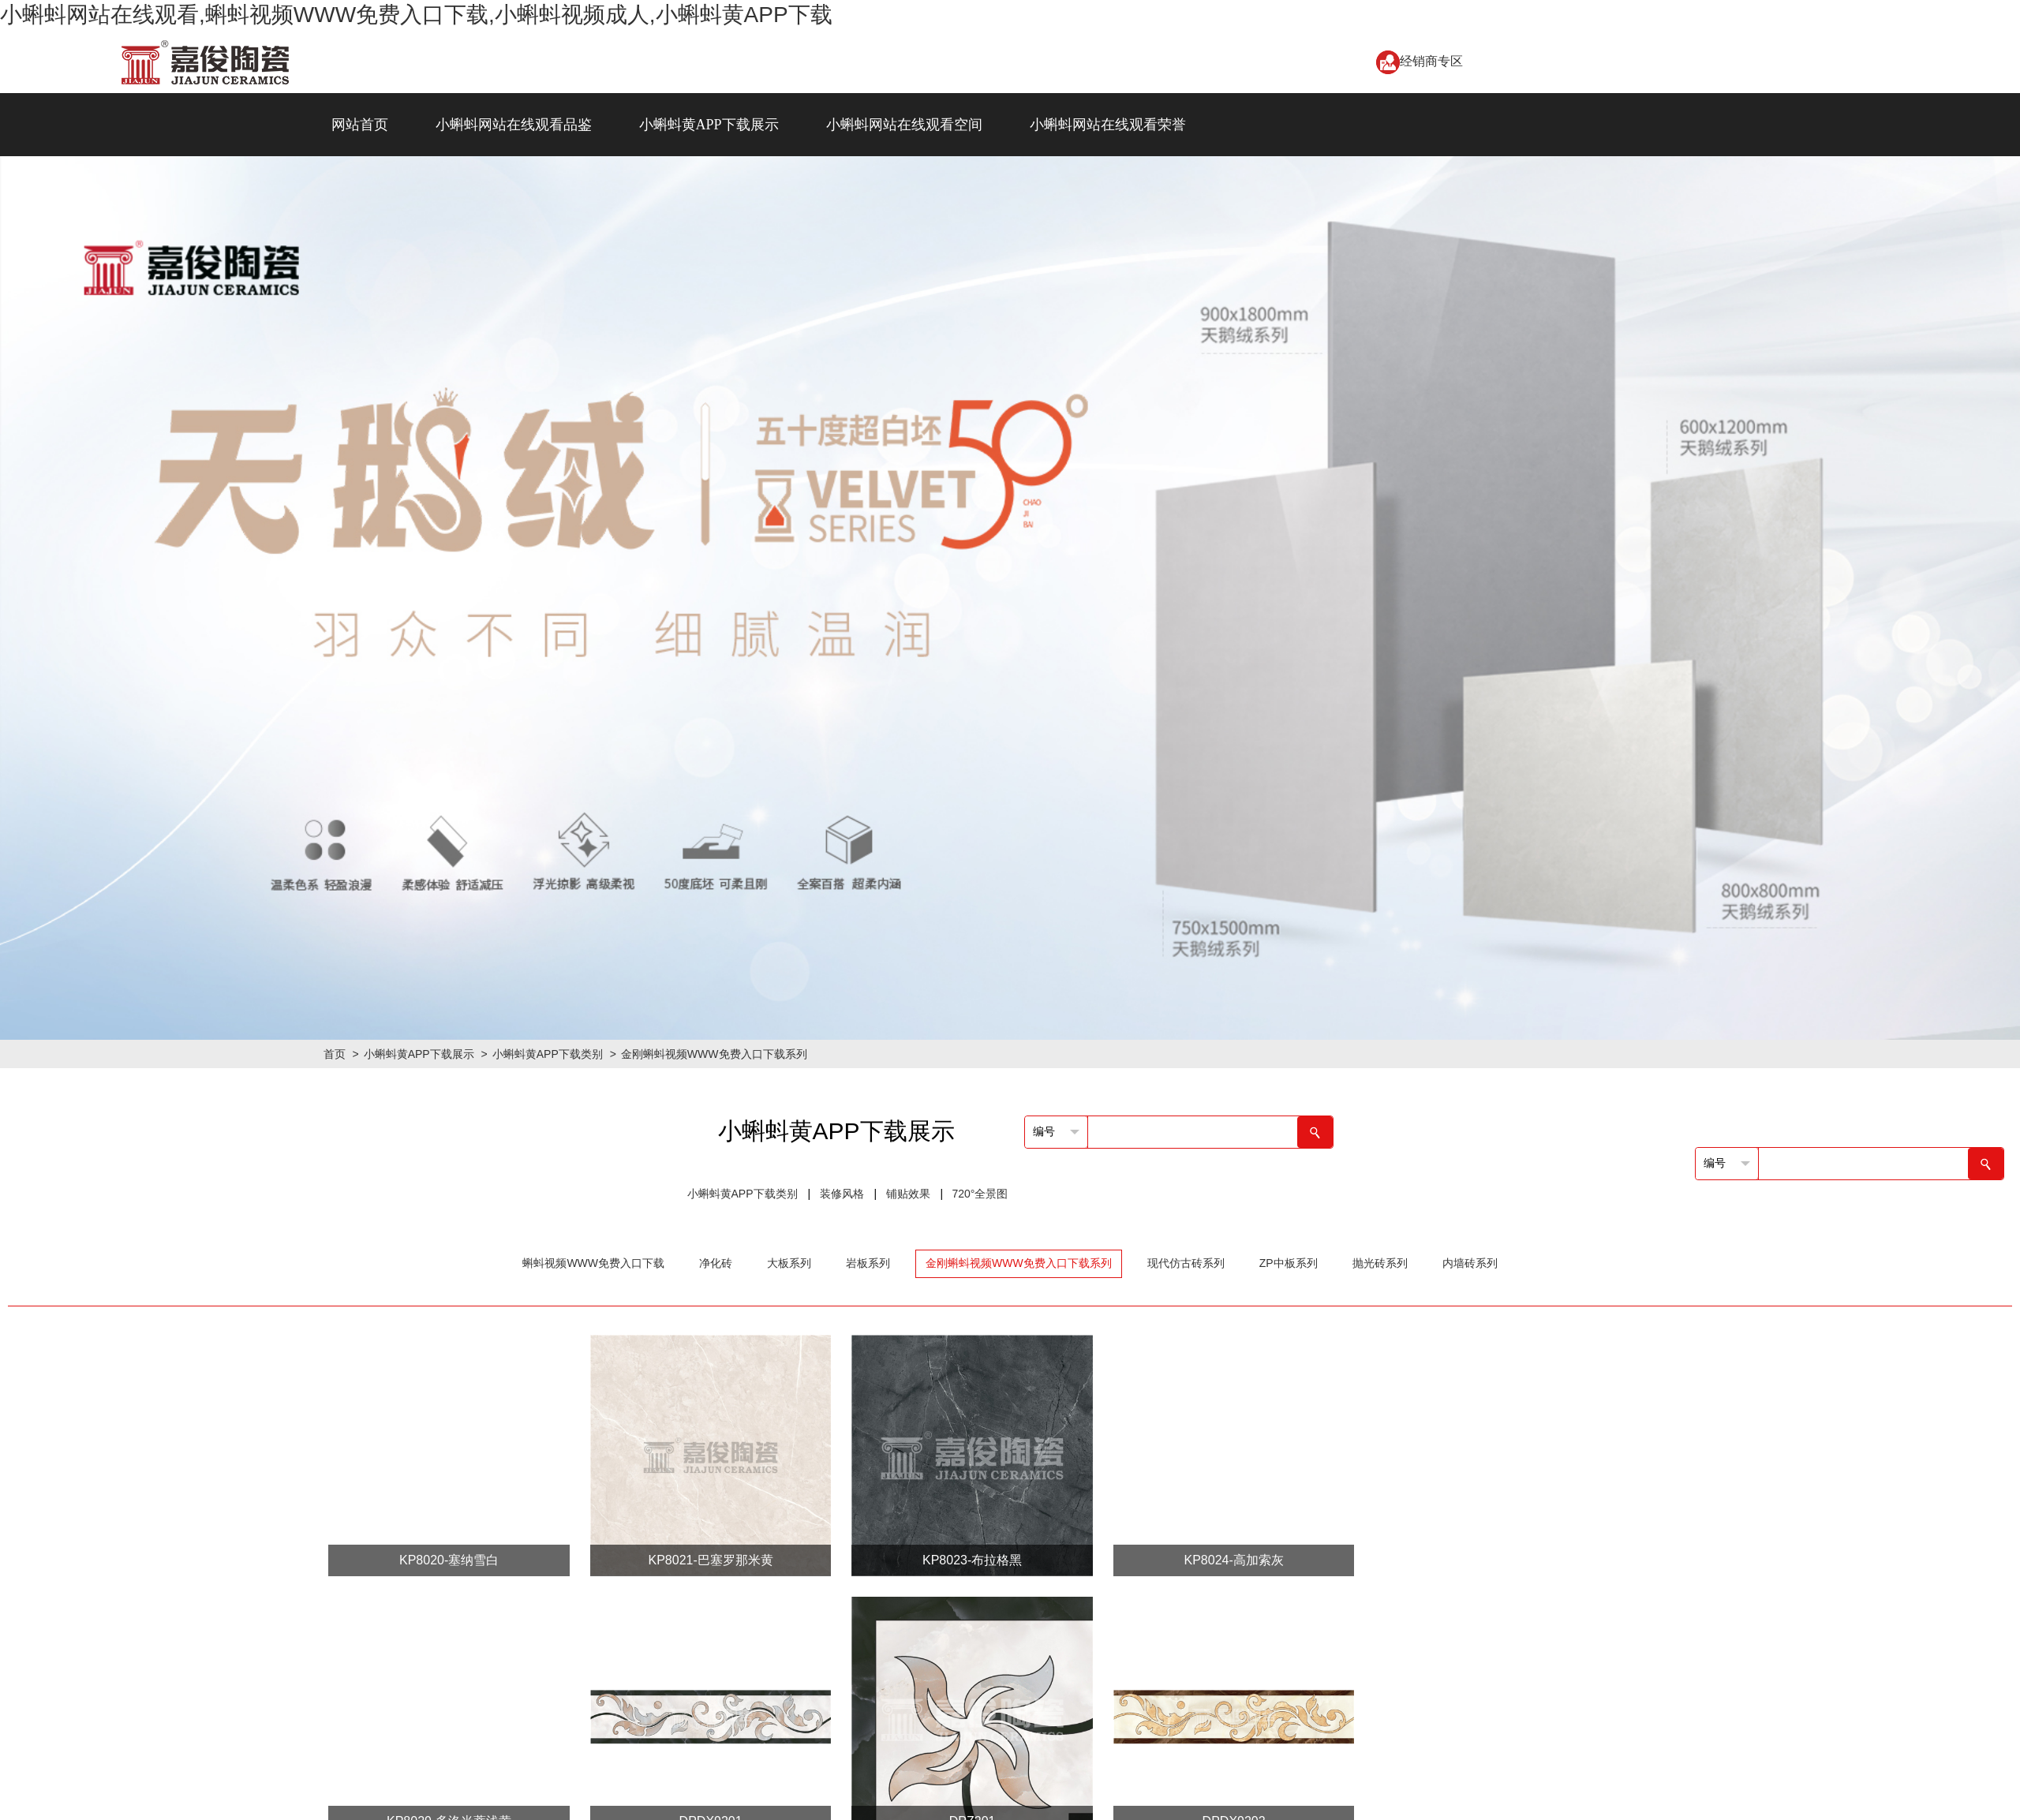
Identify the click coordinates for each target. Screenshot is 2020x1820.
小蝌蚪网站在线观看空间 (904, 125)
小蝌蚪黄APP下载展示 (709, 125)
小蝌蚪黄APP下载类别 (547, 1054)
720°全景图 (980, 1193)
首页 (335, 1054)
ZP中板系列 (1288, 1263)
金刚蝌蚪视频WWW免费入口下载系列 (714, 1054)
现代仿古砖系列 (1186, 1263)
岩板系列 (868, 1263)
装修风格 (842, 1193)
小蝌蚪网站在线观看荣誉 (1108, 125)
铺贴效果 (908, 1193)
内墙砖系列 (1470, 1263)
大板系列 (789, 1263)
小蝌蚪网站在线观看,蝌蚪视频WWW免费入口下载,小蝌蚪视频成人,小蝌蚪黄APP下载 (416, 14)
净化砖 (715, 1263)
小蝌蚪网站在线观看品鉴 (514, 125)
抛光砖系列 (1380, 1263)
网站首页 (359, 125)
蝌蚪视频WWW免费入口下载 (593, 1263)
